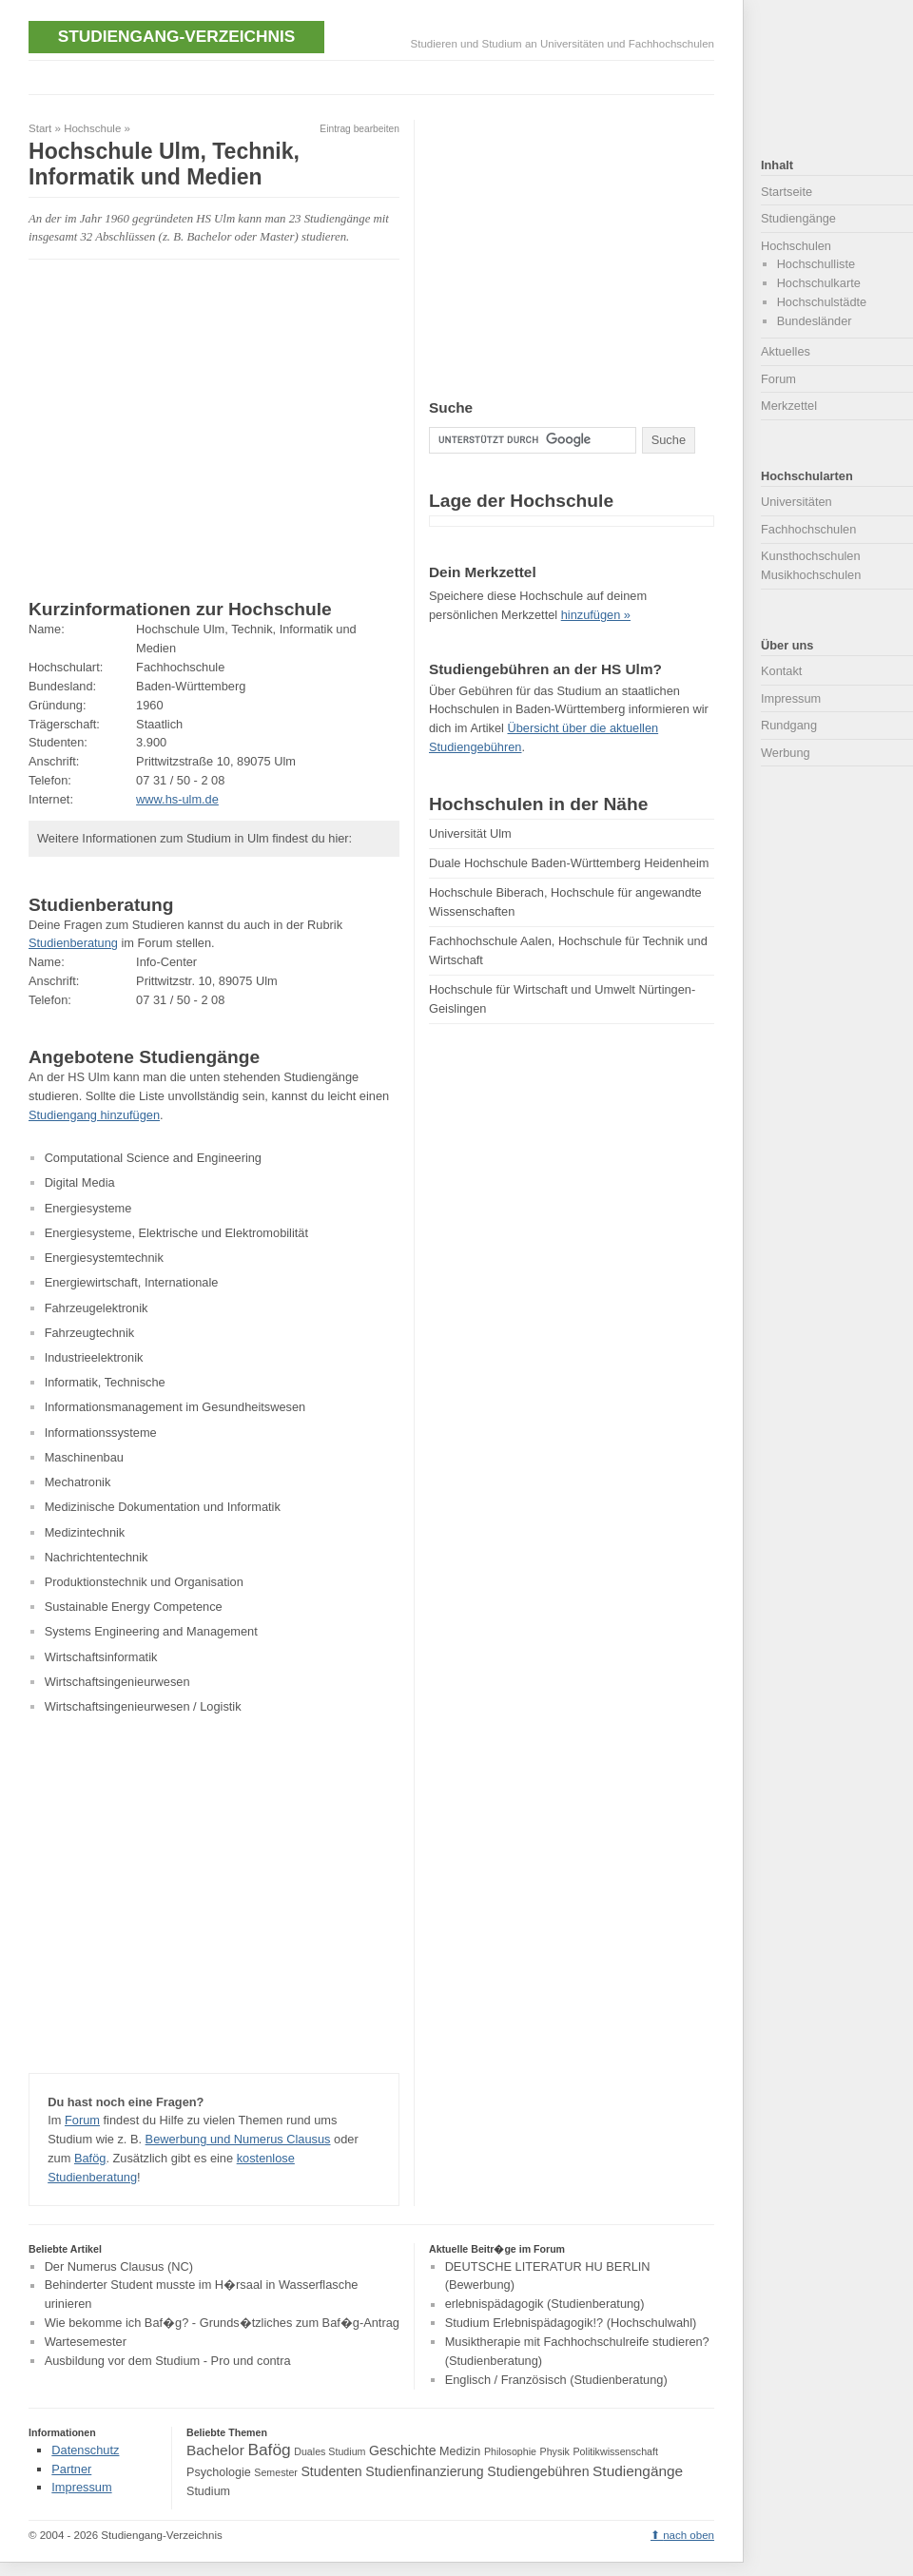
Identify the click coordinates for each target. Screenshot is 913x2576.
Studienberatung (73, 943)
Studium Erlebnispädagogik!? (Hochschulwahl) (571, 2322)
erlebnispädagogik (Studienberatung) (545, 2304)
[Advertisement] (375, 75)
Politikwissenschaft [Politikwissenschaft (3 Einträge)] (615, 2451)
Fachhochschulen (808, 529)
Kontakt (781, 671)
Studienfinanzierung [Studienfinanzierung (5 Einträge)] (424, 2471)
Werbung (785, 753)
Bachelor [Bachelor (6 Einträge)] (215, 2450)
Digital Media (80, 1182)
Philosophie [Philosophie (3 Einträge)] (510, 2451)
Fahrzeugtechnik (90, 1333)
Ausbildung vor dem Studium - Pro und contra (168, 2360)
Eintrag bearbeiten (359, 129)
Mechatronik (78, 1482)
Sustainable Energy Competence (134, 1606)
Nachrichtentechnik (96, 1557)
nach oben (688, 2535)
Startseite (786, 191)
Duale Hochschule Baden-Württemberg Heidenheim (569, 863)
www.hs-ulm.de (177, 799)
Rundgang (789, 725)
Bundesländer (814, 321)
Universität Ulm (470, 833)
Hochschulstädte (822, 302)
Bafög (90, 2158)
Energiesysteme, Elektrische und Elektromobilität (176, 1233)
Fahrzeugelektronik (96, 1308)
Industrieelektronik (94, 1357)
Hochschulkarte (819, 283)
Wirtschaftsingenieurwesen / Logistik (143, 1706)
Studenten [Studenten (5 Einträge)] (331, 2471)
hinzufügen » (596, 615)
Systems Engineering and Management (151, 1631)
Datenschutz (85, 2450)
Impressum (791, 698)
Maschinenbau (84, 1457)
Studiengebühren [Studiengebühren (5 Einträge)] (538, 2471)
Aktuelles (785, 351)
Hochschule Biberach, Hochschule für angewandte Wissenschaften (565, 902)
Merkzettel (789, 405)
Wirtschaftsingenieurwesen (117, 1682)
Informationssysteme (101, 1432)
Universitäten (796, 501)
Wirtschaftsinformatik (101, 1657)
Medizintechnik (85, 1532)
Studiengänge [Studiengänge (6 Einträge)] (637, 2471)
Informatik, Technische (105, 1382)
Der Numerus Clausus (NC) (119, 2266)
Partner (71, 2469)
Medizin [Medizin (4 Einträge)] (459, 2451)
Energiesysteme (88, 1208)
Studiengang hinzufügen (94, 1115)
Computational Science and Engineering (153, 1158)
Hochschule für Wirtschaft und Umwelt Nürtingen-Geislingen (562, 999)
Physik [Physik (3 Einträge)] (555, 2451)
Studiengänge (798, 218)
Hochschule (92, 128)
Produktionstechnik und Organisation (144, 1582)
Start (40, 128)
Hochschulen (796, 246)
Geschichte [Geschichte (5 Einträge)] (402, 2450)
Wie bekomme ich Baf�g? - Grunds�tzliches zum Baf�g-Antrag (222, 2322)
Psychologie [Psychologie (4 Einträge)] (218, 2472)
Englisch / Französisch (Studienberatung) (556, 2380)
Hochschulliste (816, 264)
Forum (82, 2120)
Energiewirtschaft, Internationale (132, 1282)
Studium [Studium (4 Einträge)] (208, 2491)
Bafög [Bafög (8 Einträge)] (268, 2449)
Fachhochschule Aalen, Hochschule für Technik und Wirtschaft (568, 950)
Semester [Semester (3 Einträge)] (276, 2472)
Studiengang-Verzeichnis (176, 36)
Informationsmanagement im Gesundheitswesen (175, 1407)
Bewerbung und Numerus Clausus (238, 2139)
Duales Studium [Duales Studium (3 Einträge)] (329, 2451)
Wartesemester (85, 2341)
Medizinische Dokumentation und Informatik (163, 1507)
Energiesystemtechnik (104, 1257)
